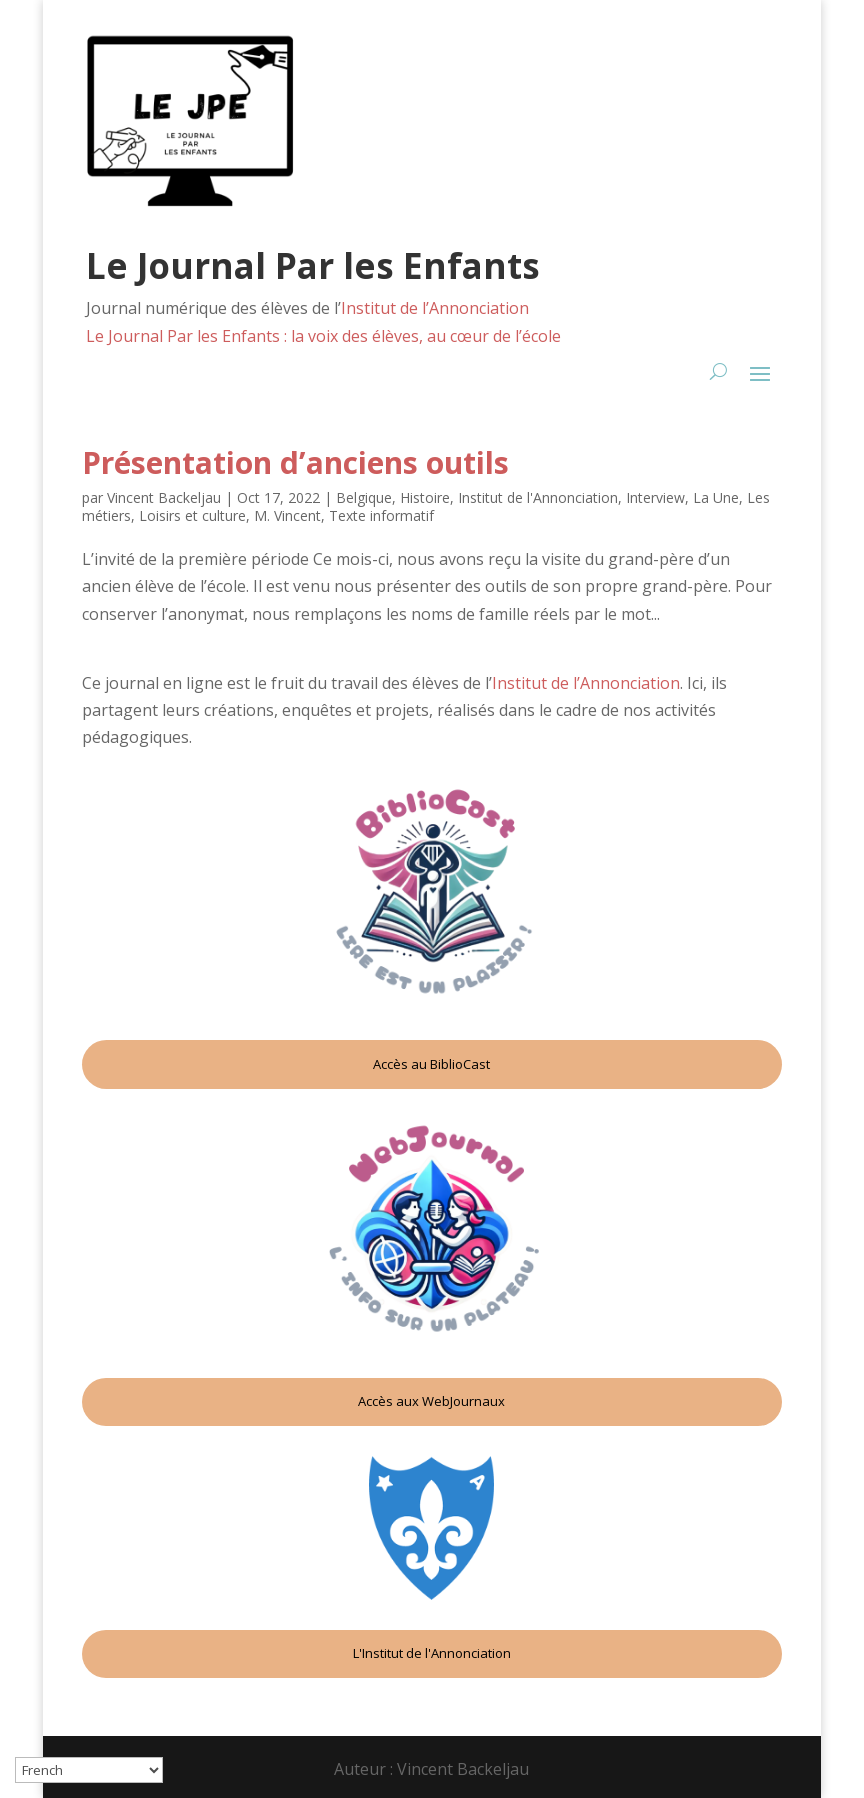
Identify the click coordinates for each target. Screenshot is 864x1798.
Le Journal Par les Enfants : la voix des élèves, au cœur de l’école (323, 336)
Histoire (425, 497)
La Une (716, 497)
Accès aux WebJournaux (431, 1401)
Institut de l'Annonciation (538, 497)
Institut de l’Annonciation (435, 308)
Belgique (364, 497)
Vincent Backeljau (164, 497)
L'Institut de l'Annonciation (432, 1653)
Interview (655, 497)
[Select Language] (89, 1770)
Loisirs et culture (192, 515)
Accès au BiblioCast (431, 1064)
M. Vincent (287, 515)
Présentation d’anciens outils (295, 462)
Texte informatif (381, 515)
